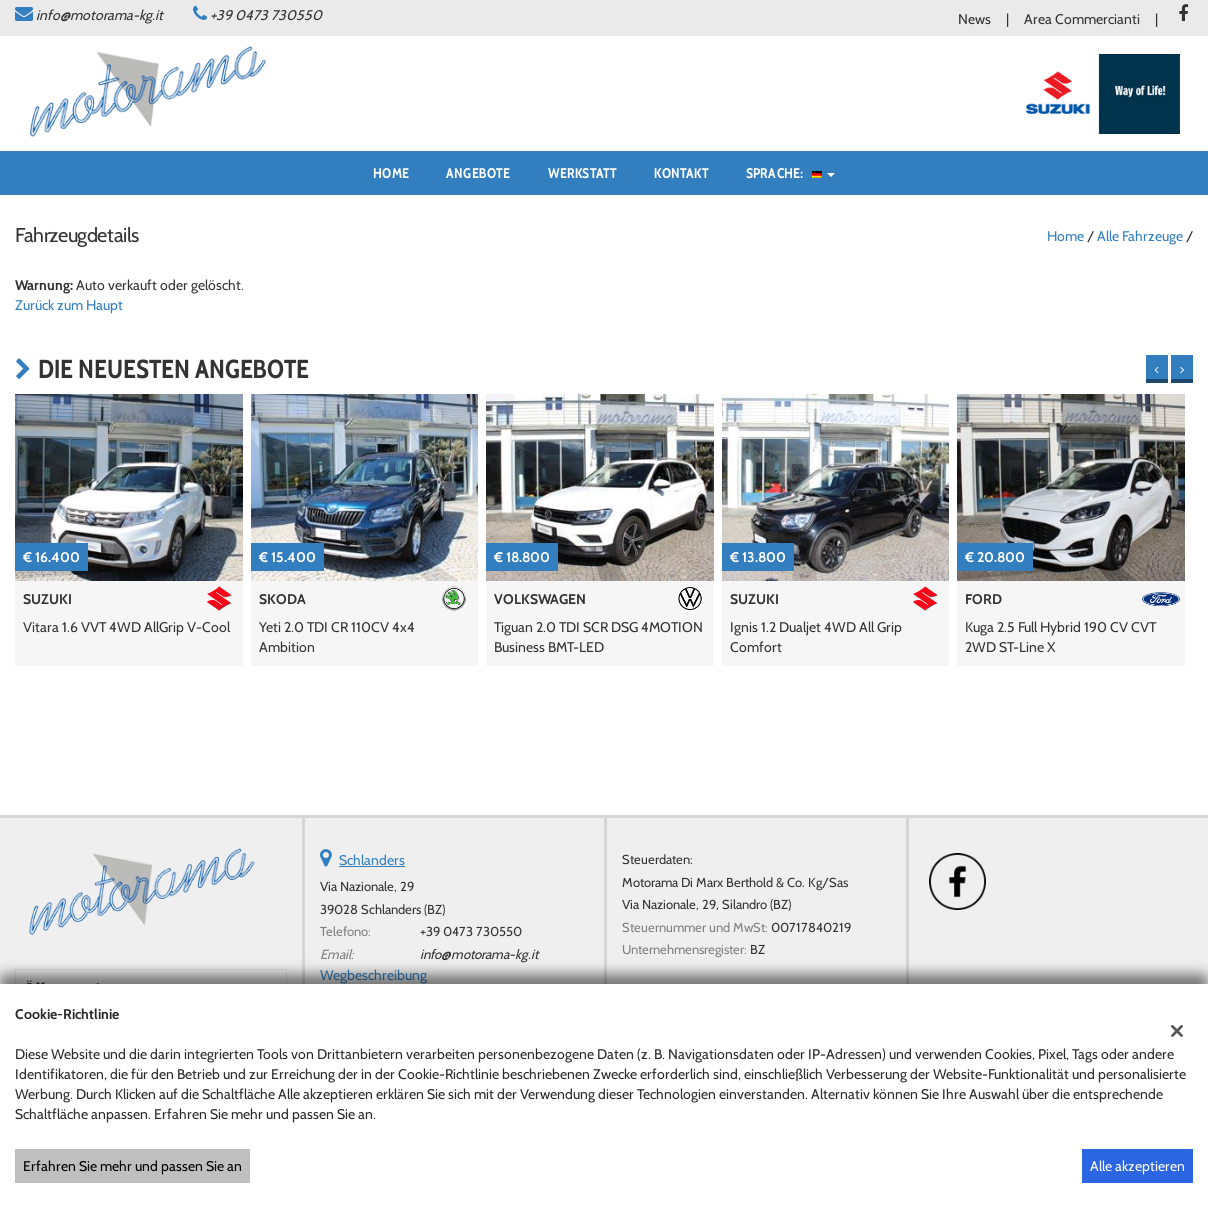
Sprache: (790, 173)
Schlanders (372, 860)
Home (391, 173)
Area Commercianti (1082, 19)
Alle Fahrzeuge (1140, 236)
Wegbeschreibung (373, 975)
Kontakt (681, 173)
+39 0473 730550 (266, 15)
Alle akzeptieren (1137, 1166)
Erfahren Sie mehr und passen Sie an (132, 1166)
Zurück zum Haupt (69, 305)
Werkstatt (583, 173)
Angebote (478, 173)
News (974, 19)
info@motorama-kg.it (99, 15)
